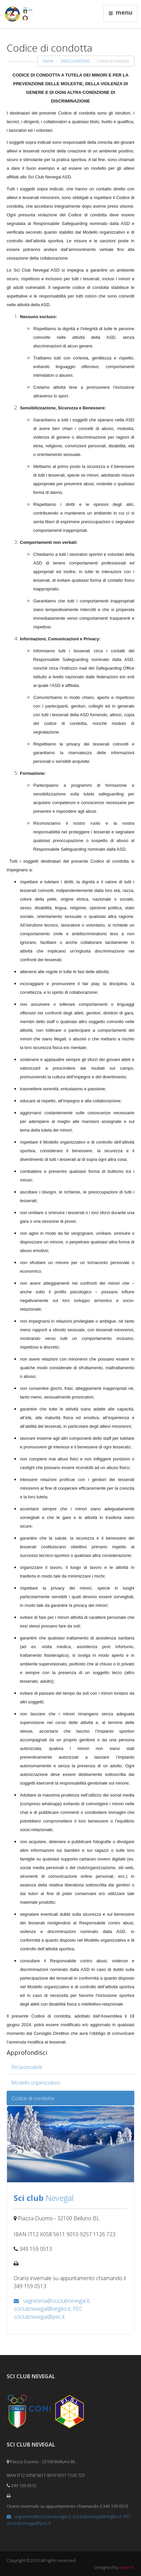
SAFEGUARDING (75, 61)
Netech (127, 2567)
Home (48, 61)
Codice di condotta (33, 2098)
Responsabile (27, 2066)
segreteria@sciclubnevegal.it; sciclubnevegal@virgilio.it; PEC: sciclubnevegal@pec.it (52, 2308)
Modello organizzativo (36, 2082)
